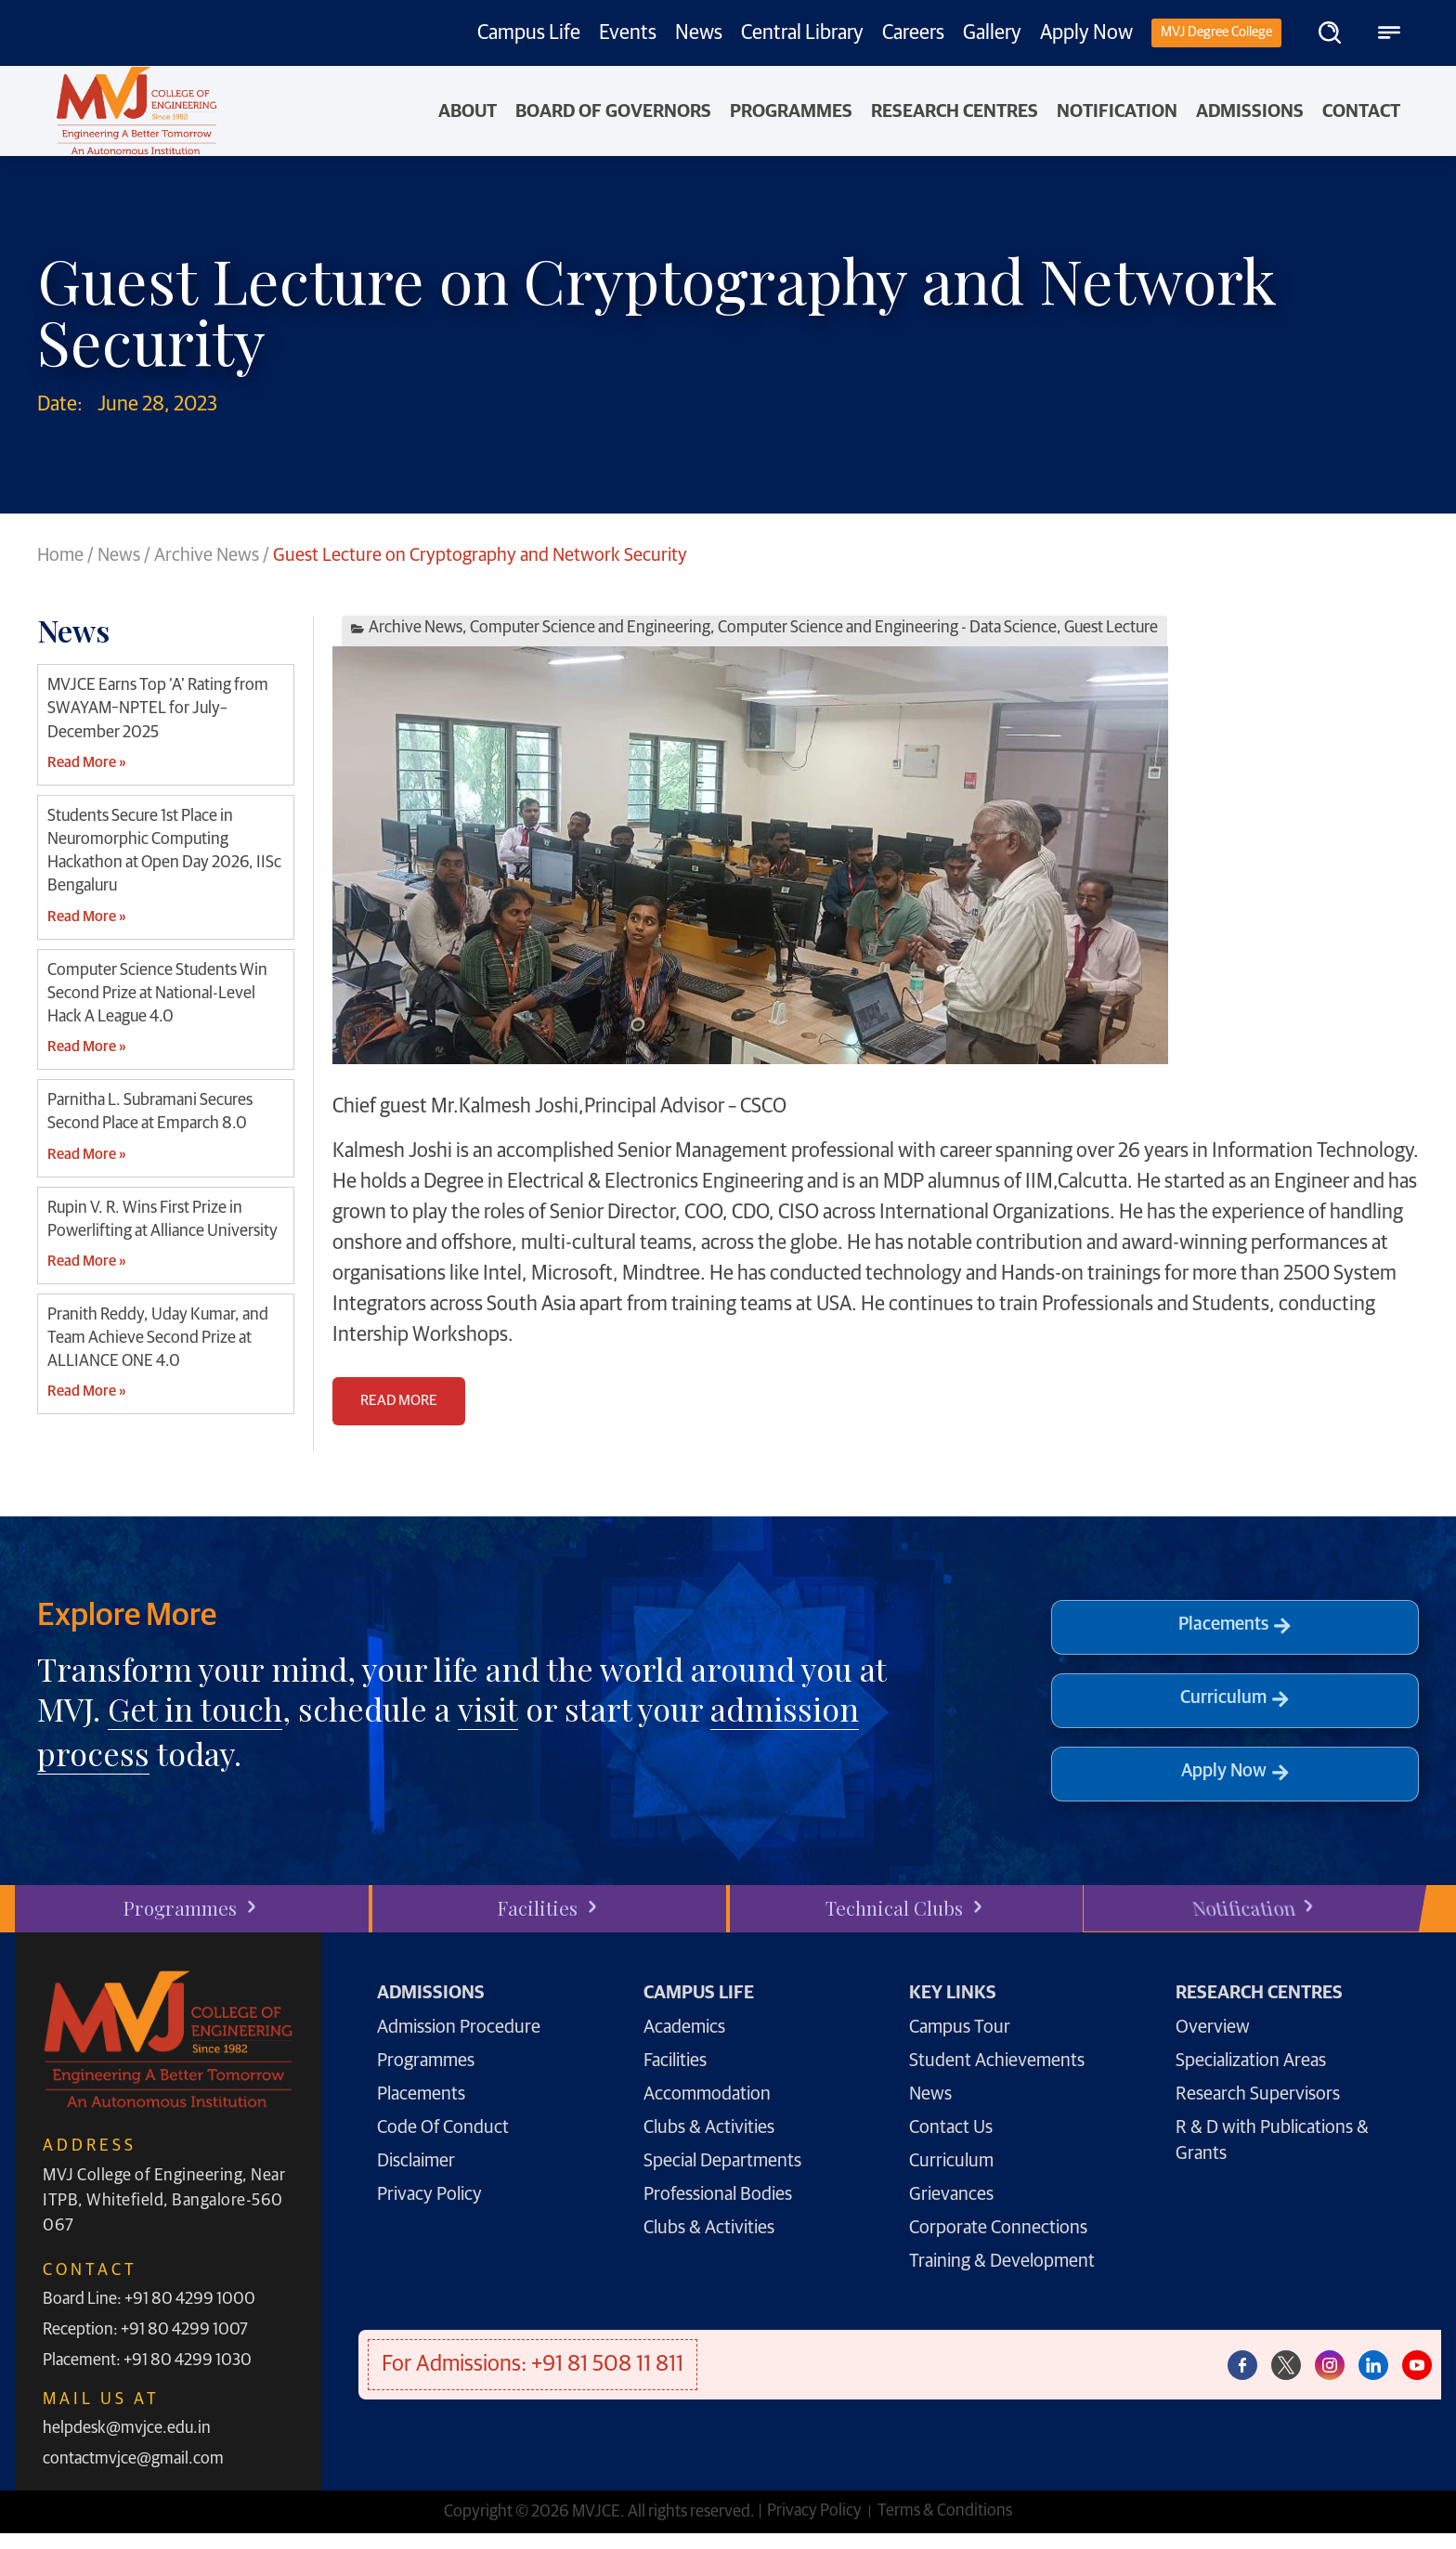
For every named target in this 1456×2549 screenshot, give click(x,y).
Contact (1361, 111)
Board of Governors (613, 111)
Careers (913, 33)
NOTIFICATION (1117, 111)
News (698, 33)
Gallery (992, 33)
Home (60, 555)
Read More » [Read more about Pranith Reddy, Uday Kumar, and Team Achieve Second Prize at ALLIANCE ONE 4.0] (86, 1391)
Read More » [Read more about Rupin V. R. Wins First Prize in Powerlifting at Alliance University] (86, 1261)
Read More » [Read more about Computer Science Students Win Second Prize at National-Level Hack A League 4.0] (86, 1046)
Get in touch (195, 1708)
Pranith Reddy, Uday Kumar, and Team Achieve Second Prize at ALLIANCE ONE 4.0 (157, 1338)
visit (488, 1708)
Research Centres (954, 111)
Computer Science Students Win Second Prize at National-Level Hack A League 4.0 (157, 993)
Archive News (206, 555)
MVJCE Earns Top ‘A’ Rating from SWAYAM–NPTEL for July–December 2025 (157, 708)
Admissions (1250, 111)
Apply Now (1086, 33)
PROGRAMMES (791, 111)
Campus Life (528, 33)
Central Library (802, 33)
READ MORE (398, 1400)
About (467, 111)
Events (627, 33)
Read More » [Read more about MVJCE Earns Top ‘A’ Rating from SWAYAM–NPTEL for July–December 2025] (86, 762)
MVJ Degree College (1216, 32)
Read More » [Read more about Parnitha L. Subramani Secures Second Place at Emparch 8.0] (86, 1154)
